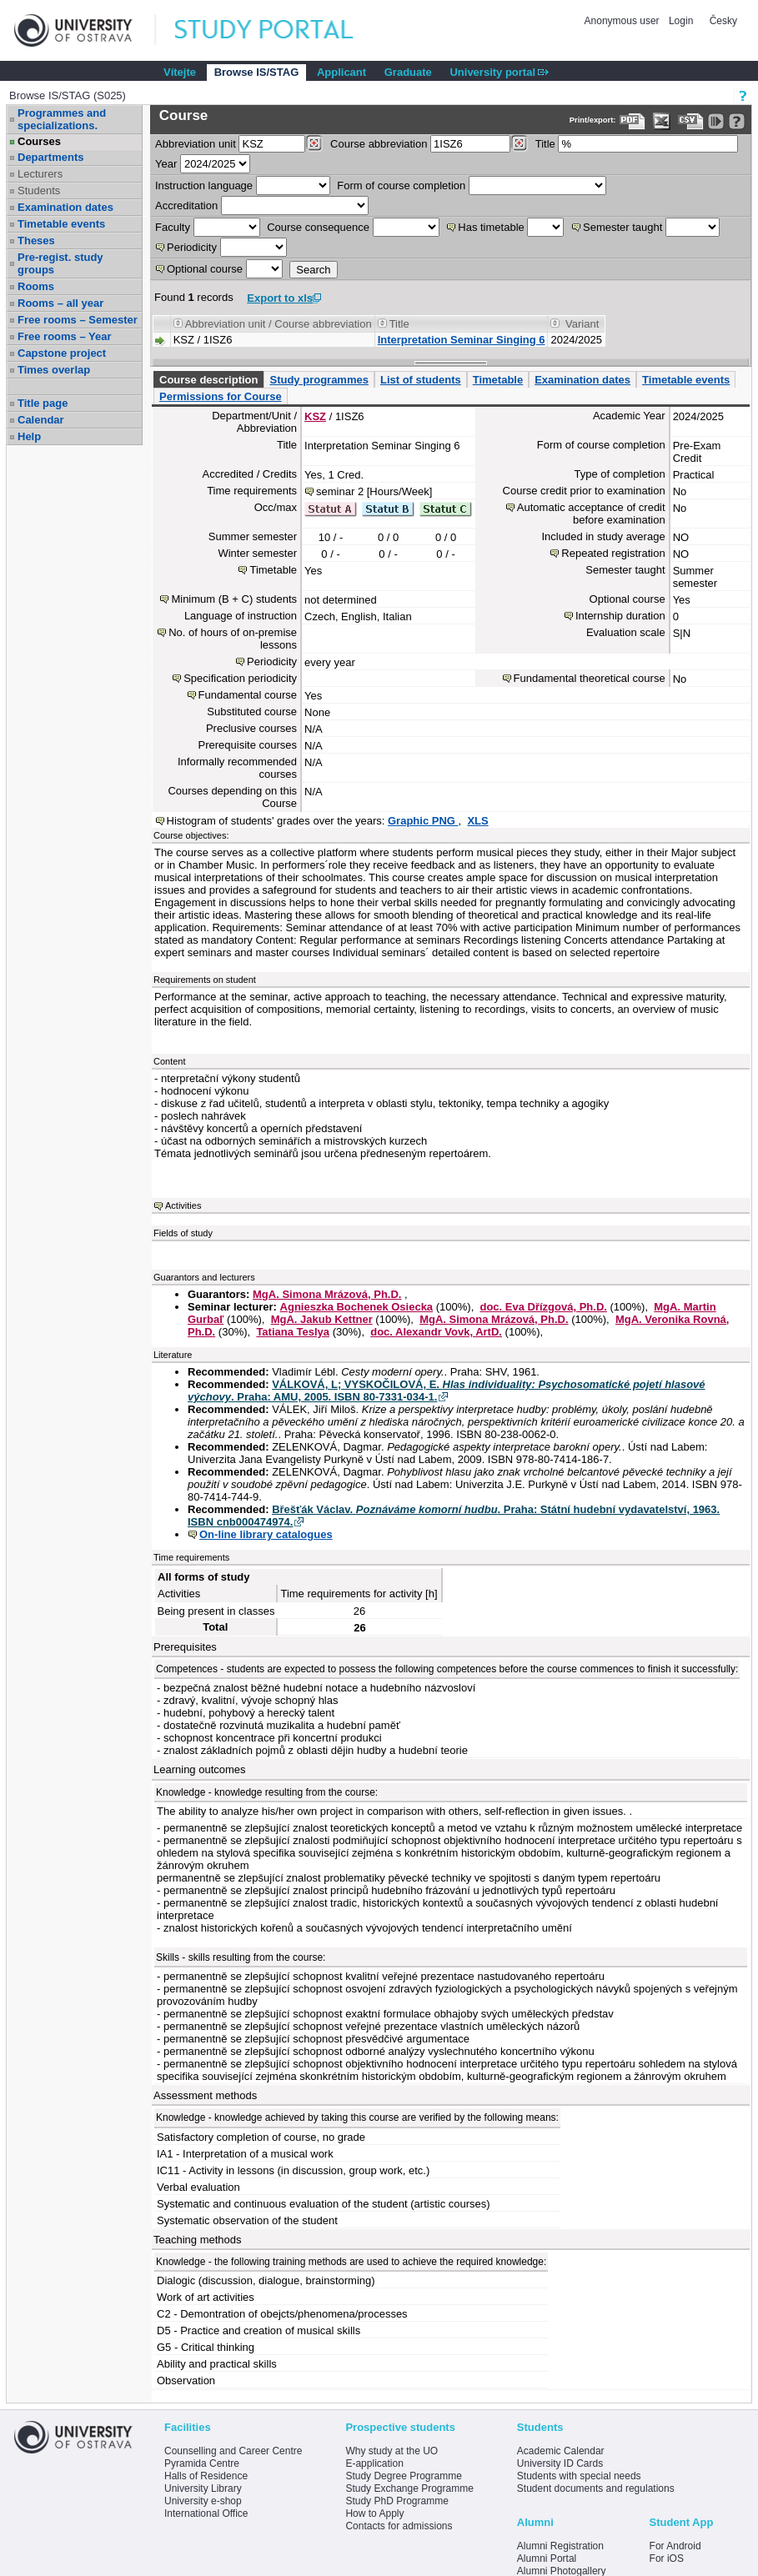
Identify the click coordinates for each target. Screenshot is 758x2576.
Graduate (408, 72)
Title (545, 144)
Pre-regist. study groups (60, 263)
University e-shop (203, 2501)
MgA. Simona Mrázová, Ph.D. (327, 1294)
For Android (675, 2546)
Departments (50, 157)
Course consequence (318, 227)
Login (681, 21)
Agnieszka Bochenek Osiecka (357, 1307)
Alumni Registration (560, 2546)
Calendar (41, 419)
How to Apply (374, 2513)
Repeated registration (613, 553)
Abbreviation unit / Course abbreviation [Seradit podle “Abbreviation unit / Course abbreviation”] (278, 324)
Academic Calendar (561, 2451)
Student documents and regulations (596, 2488)
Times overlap (54, 369)
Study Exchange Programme (409, 2488)
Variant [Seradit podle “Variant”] (582, 324)
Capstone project (62, 353)
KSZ (315, 416)
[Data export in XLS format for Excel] (662, 121)
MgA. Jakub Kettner (322, 1319)
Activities (183, 1205)
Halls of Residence (206, 2476)
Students (39, 190)
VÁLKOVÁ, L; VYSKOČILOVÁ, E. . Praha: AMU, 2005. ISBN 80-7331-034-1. (446, 1390)
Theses (36, 240)
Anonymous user (623, 21)
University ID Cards (560, 2463)
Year (166, 164)
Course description (208, 379)
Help (29, 436)
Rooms (36, 286)
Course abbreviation (378, 144)
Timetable (498, 379)
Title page (43, 403)
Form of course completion (401, 185)
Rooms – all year (60, 303)
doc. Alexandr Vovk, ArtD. (436, 1332)
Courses (39, 141)
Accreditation (186, 205)
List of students (420, 379)
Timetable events (61, 224)
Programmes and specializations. (62, 119)
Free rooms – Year (65, 336)
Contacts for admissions (398, 2526)
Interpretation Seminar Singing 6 (461, 339)
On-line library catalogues (266, 1534)
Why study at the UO (391, 2451)
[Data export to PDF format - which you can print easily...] (632, 121)
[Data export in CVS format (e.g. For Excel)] (691, 121)
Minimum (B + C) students (234, 599)
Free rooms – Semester (78, 319)
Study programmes (318, 379)
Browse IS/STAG (256, 72)
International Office (206, 2513)
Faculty (172, 227)
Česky (723, 21)
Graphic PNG (423, 820)
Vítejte (179, 72)
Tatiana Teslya (292, 1332)
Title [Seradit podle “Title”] (399, 324)
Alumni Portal (546, 2558)
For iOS (667, 2558)
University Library (203, 2488)
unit (195, 144)
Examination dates (65, 207)
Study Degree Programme (403, 2476)
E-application (374, 2463)
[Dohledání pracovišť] (314, 143)
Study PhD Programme (396, 2501)
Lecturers (40, 174)
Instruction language (204, 185)
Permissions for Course (220, 396)
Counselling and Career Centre (233, 2451)
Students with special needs (579, 2476)
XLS (477, 820)
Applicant (341, 72)
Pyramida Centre (201, 2463)
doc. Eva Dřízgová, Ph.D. (542, 1307)
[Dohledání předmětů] (519, 143)
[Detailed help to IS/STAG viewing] (736, 121)
